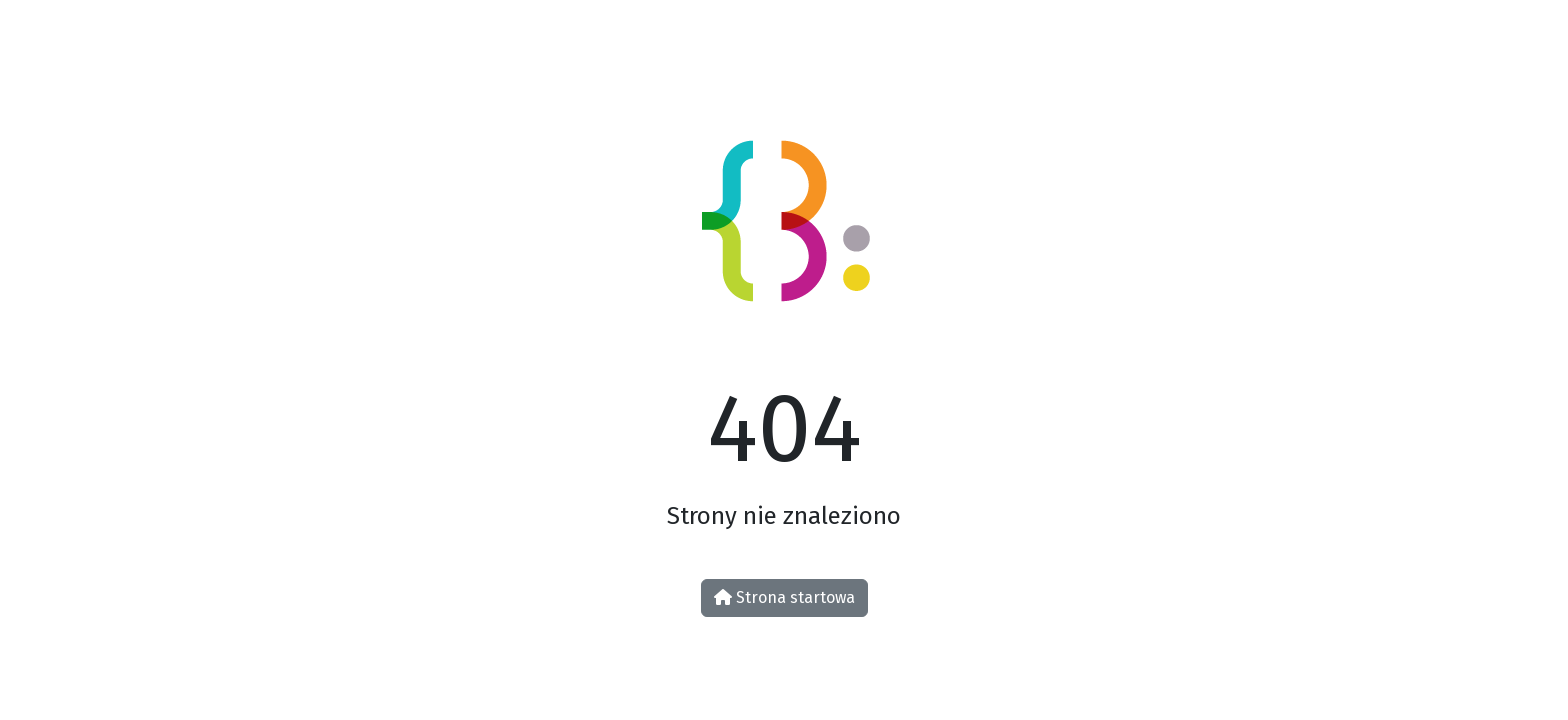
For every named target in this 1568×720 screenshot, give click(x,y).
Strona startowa (784, 597)
